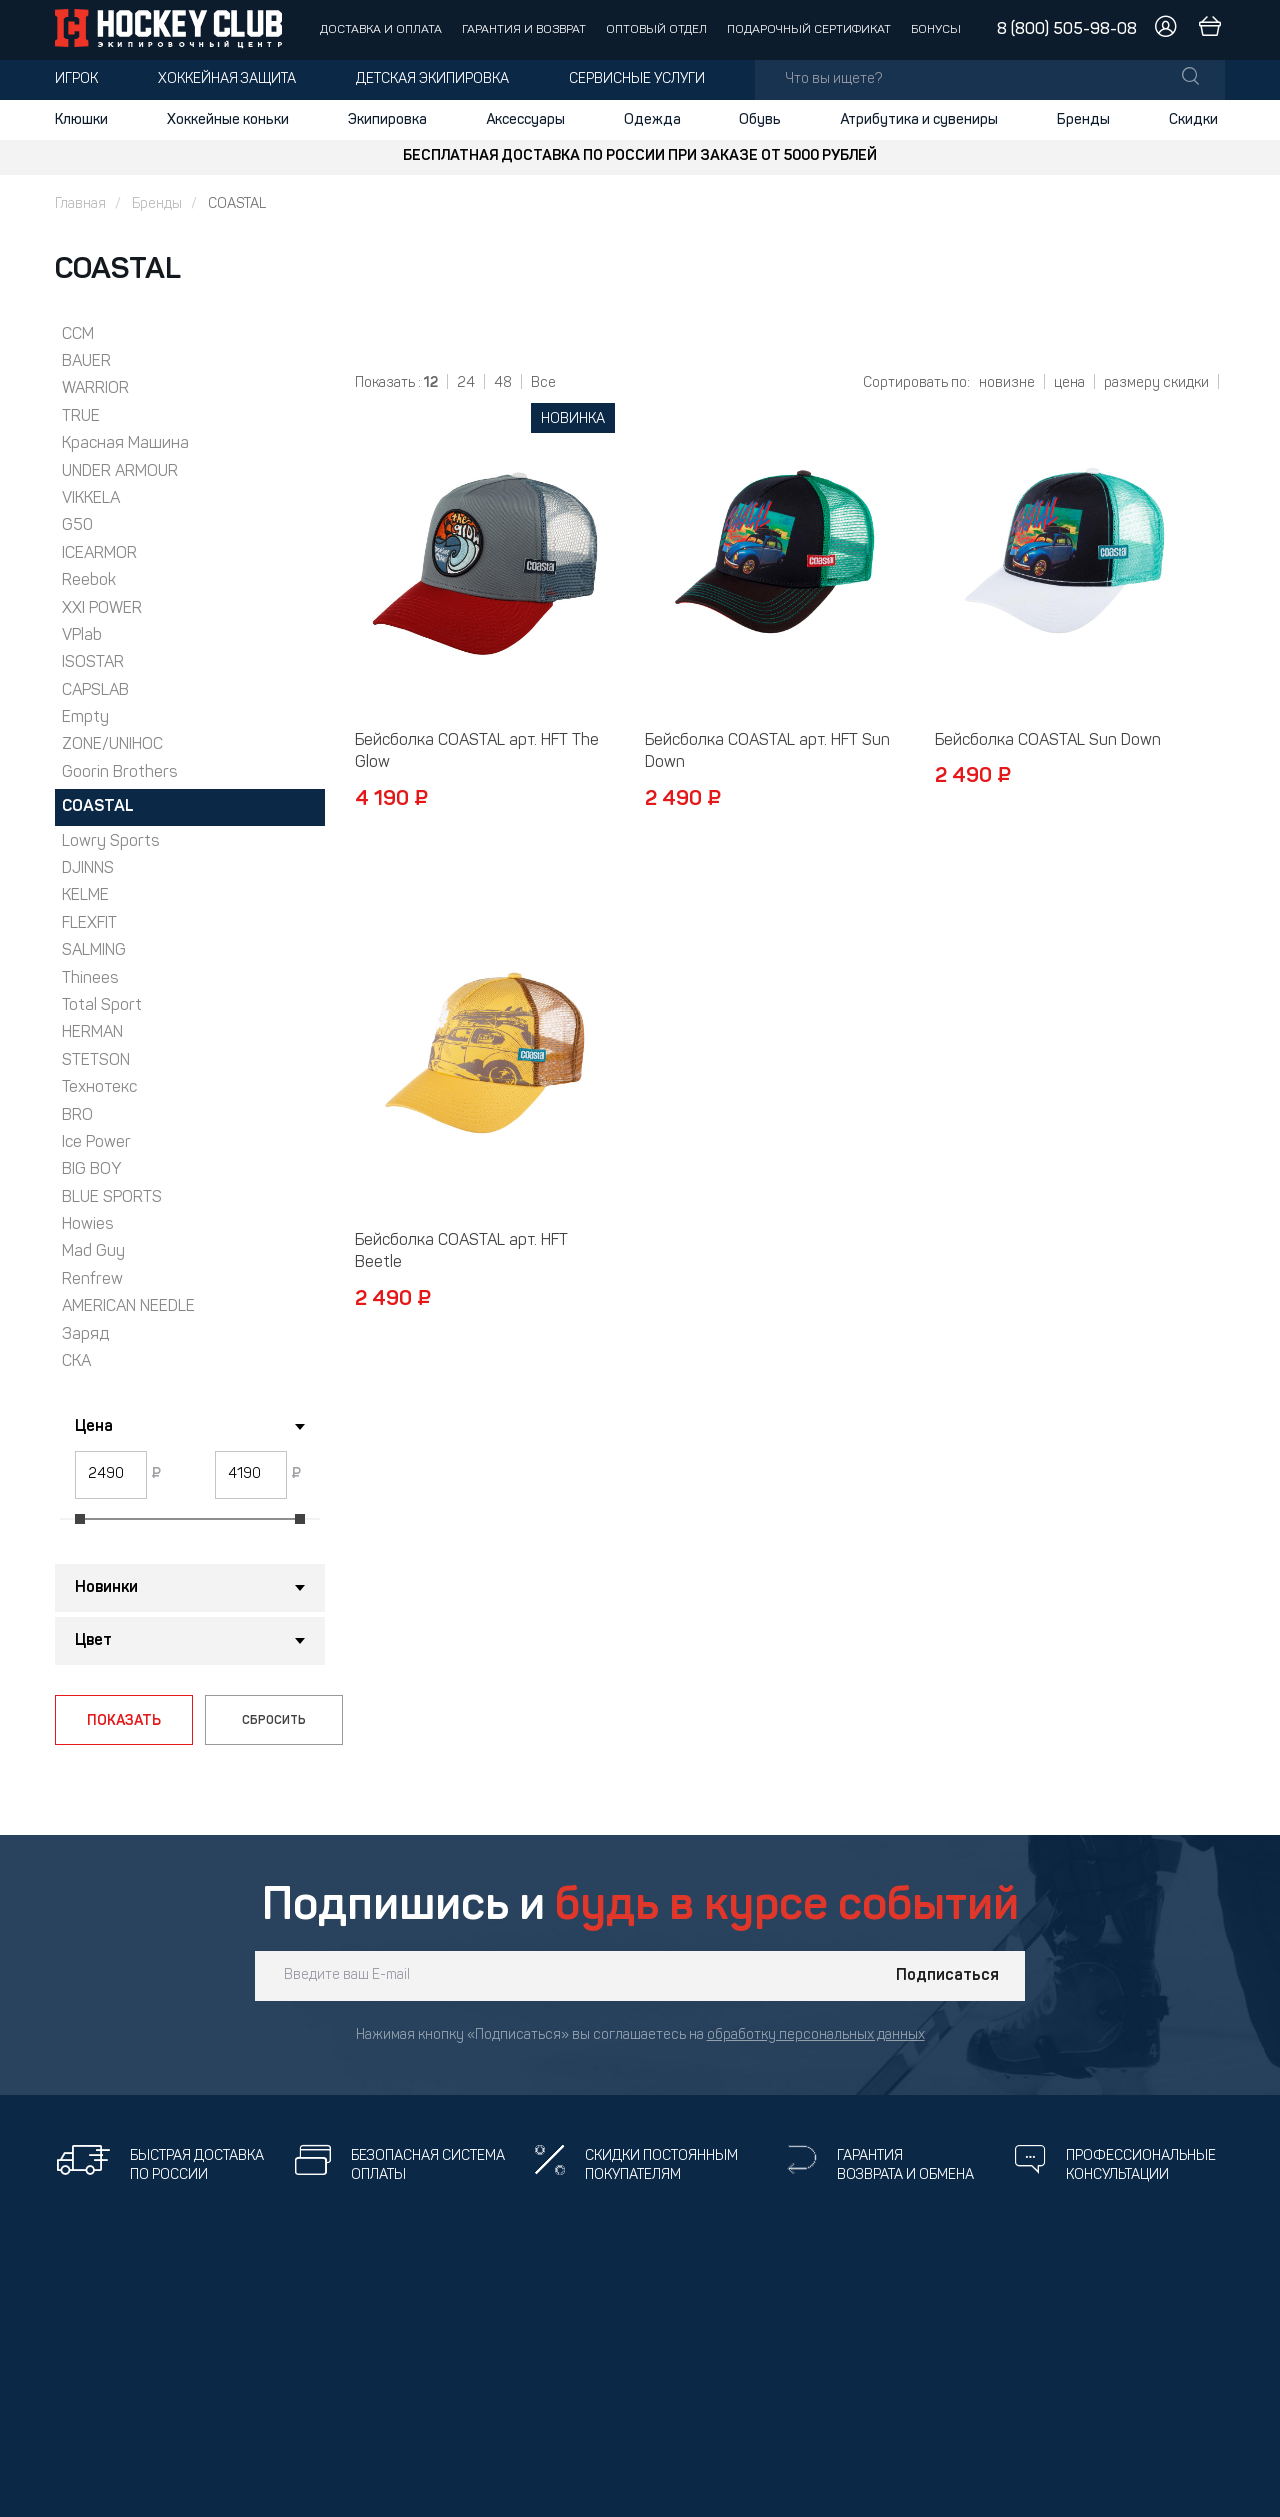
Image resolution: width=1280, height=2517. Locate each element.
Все (543, 383)
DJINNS (88, 869)
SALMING (94, 951)
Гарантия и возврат (524, 30)
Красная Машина (125, 444)
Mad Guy (93, 1252)
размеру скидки (1156, 383)
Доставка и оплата (381, 30)
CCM (78, 335)
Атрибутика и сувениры (919, 120)
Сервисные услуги (637, 79)
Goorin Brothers (119, 773)
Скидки (1193, 120)
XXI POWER (102, 609)
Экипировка (387, 120)
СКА (76, 1362)
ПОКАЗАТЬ (124, 1721)
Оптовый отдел (656, 30)
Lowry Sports (110, 842)
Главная (80, 204)
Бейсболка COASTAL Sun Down (1048, 741)
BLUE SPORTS (112, 1198)
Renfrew (92, 1280)
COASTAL (98, 807)
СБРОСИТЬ (274, 1721)
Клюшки (81, 120)
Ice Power (96, 1143)
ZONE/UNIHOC (112, 745)
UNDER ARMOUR (120, 472)
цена (1069, 383)
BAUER (86, 362)
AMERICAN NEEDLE (128, 1307)
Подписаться (947, 1976)
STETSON (96, 1061)
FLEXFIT (89, 924)
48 (503, 383)
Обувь (760, 120)
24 (466, 383)
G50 (77, 526)
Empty (85, 718)
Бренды (1083, 120)
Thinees (90, 979)
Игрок (76, 79)
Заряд (85, 1335)
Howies (87, 1225)
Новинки (106, 1588)
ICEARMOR (99, 554)
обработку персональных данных (816, 2035)
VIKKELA (91, 499)
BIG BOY (91, 1170)
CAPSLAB (95, 691)
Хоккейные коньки (228, 120)
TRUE (81, 417)
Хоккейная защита (227, 79)
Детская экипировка (432, 79)
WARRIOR (95, 389)
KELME (85, 896)
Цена (94, 1427)
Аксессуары (525, 120)
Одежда (652, 120)
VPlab (82, 636)
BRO (77, 1116)
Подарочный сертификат (809, 30)
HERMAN (92, 1033)
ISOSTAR (93, 663)
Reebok (89, 581)
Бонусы (936, 30)
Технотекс (99, 1088)
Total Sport (102, 1006)
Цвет (93, 1641)
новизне (1007, 383)
